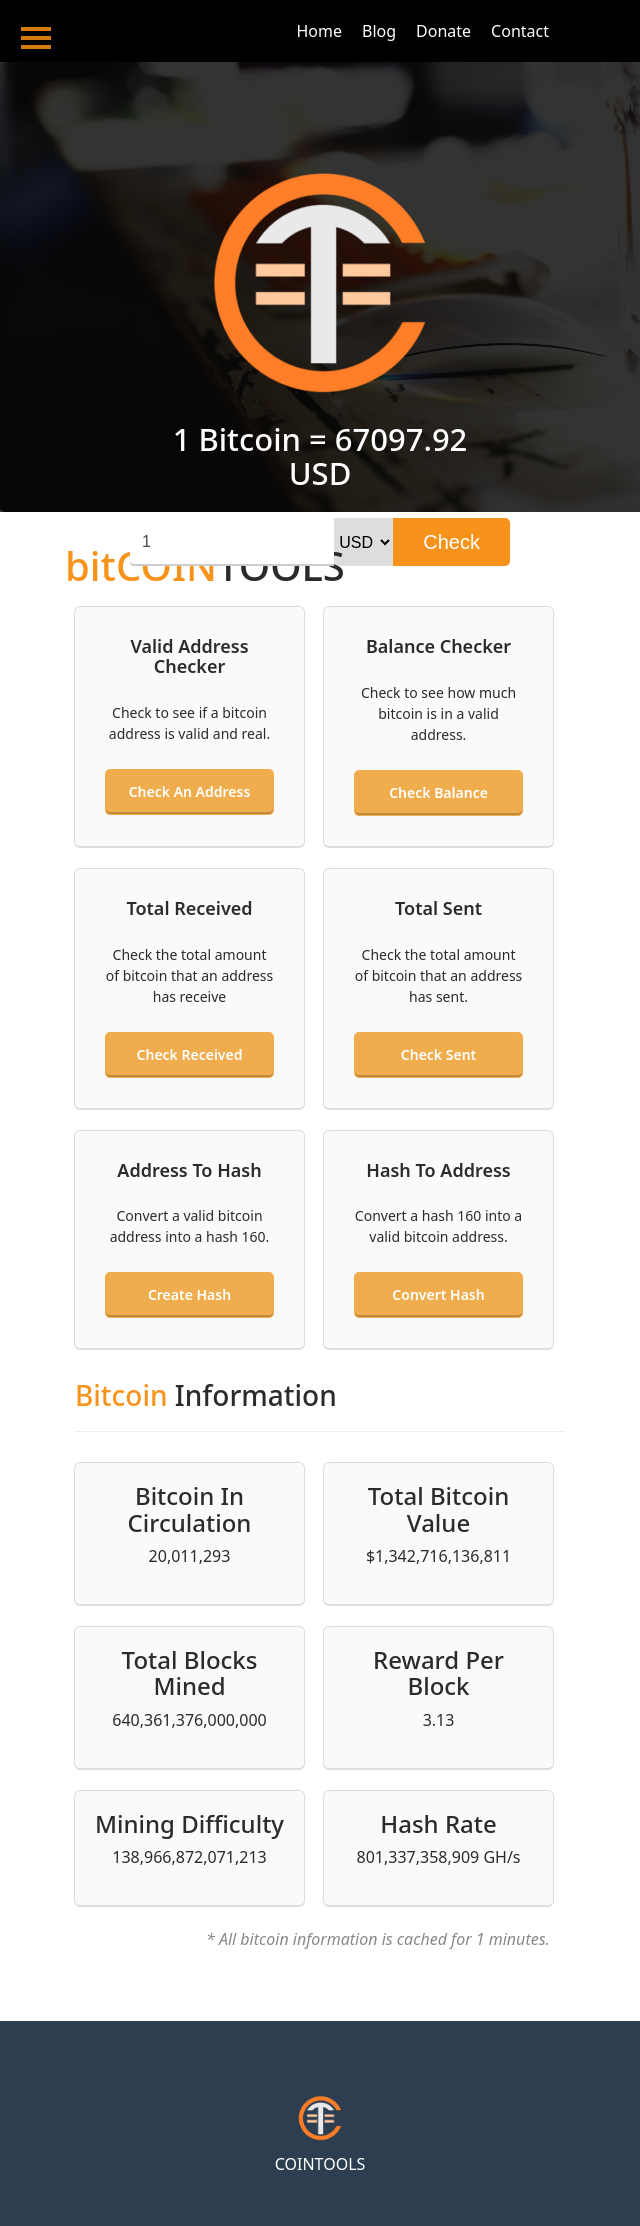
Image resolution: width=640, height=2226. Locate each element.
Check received (190, 1054)
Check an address (190, 791)
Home (319, 31)
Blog (379, 31)
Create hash (189, 1294)
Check (451, 542)
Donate (443, 31)
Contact (520, 31)
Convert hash (438, 1294)
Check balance (438, 792)
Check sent (438, 1054)
